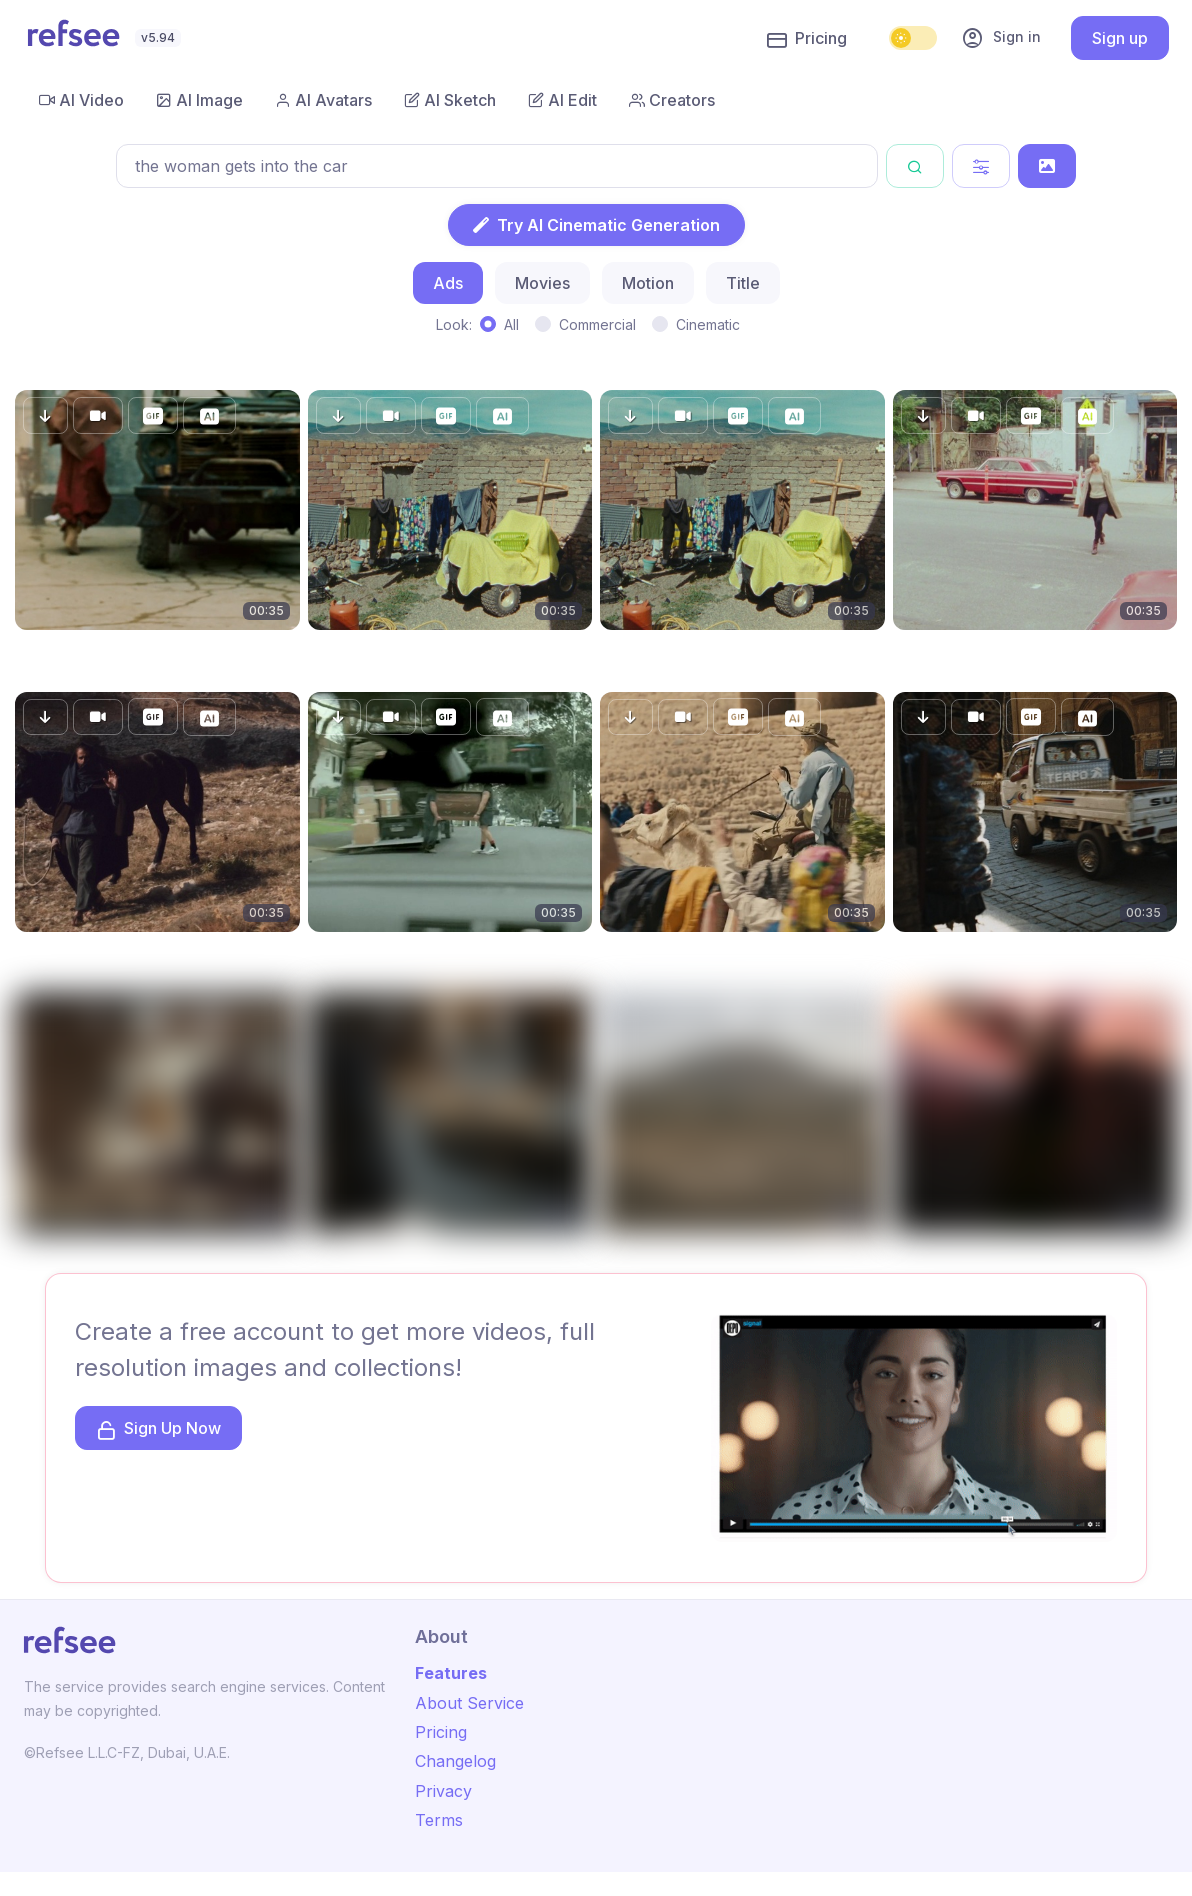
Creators (672, 100)
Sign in (1001, 38)
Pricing (807, 39)
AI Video (81, 100)
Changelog (455, 1761)
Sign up (1120, 38)
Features (451, 1673)
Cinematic (708, 324)
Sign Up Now (158, 1429)
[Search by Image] (1047, 166)
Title (743, 283)
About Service (469, 1703)
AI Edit (562, 100)
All (511, 324)
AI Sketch (450, 100)
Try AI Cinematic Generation (596, 225)
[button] (45, 415)
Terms (439, 1820)
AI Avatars (323, 100)
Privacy (443, 1791)
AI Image (199, 100)
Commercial (597, 324)
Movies (542, 283)
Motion (648, 283)
